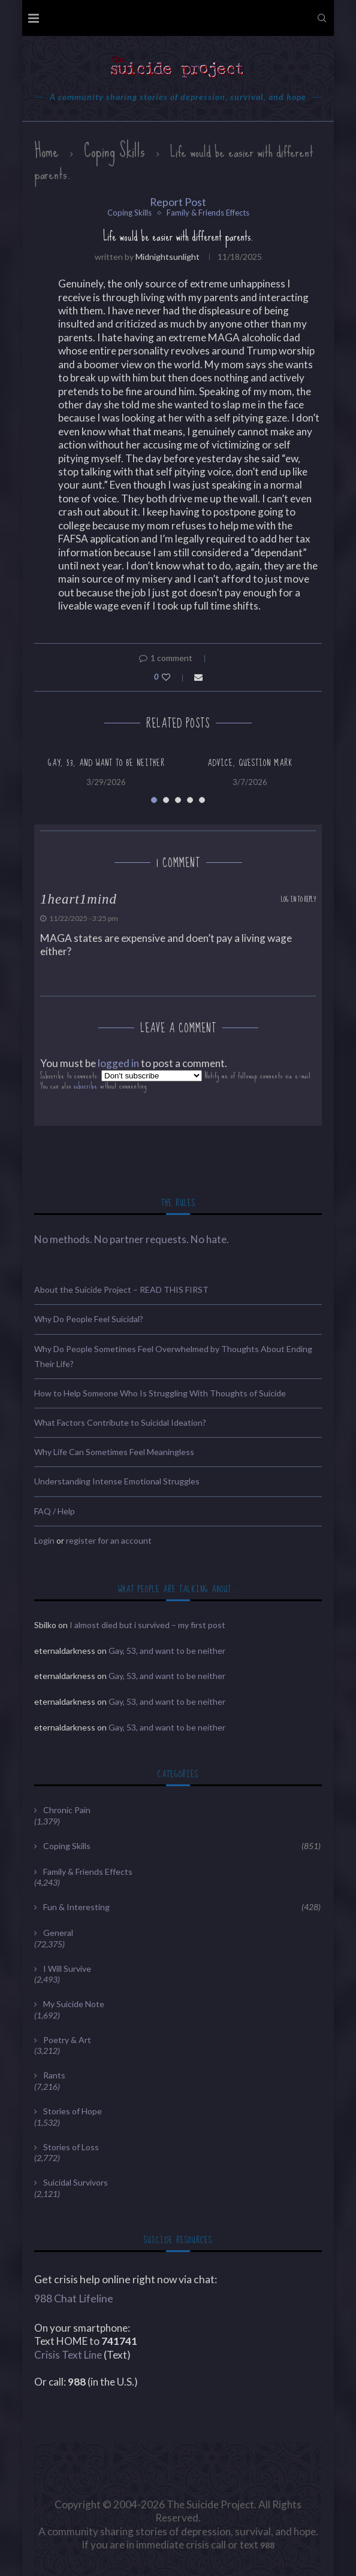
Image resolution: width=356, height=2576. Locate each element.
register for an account (109, 1540)
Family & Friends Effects (208, 212)
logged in (118, 1063)
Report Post (178, 202)
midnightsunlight (167, 256)
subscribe (86, 1086)
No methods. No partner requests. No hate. (131, 1239)
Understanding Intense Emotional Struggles (117, 1481)
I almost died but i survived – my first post (147, 1625)
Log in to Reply (298, 899)
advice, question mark (250, 762)
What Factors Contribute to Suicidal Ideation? (120, 1422)
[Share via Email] (198, 677)
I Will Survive (67, 1968)
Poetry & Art (67, 2040)
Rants (54, 2075)
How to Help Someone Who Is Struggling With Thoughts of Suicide (160, 1393)
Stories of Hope (72, 2111)
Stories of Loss (71, 2147)
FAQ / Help (54, 1511)
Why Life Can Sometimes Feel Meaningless (114, 1452)
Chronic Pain (66, 1810)
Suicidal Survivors (75, 2182)
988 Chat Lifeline (73, 2298)
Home (46, 151)
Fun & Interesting (182, 1907)
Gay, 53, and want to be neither (106, 762)
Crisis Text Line (68, 2354)
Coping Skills (114, 151)
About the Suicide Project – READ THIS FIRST (121, 1289)
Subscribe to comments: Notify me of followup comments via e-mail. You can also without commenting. (176, 1080)
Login (44, 1540)
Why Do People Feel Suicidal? (88, 1319)
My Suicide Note (73, 2004)
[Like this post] (174, 677)
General (58, 1933)
